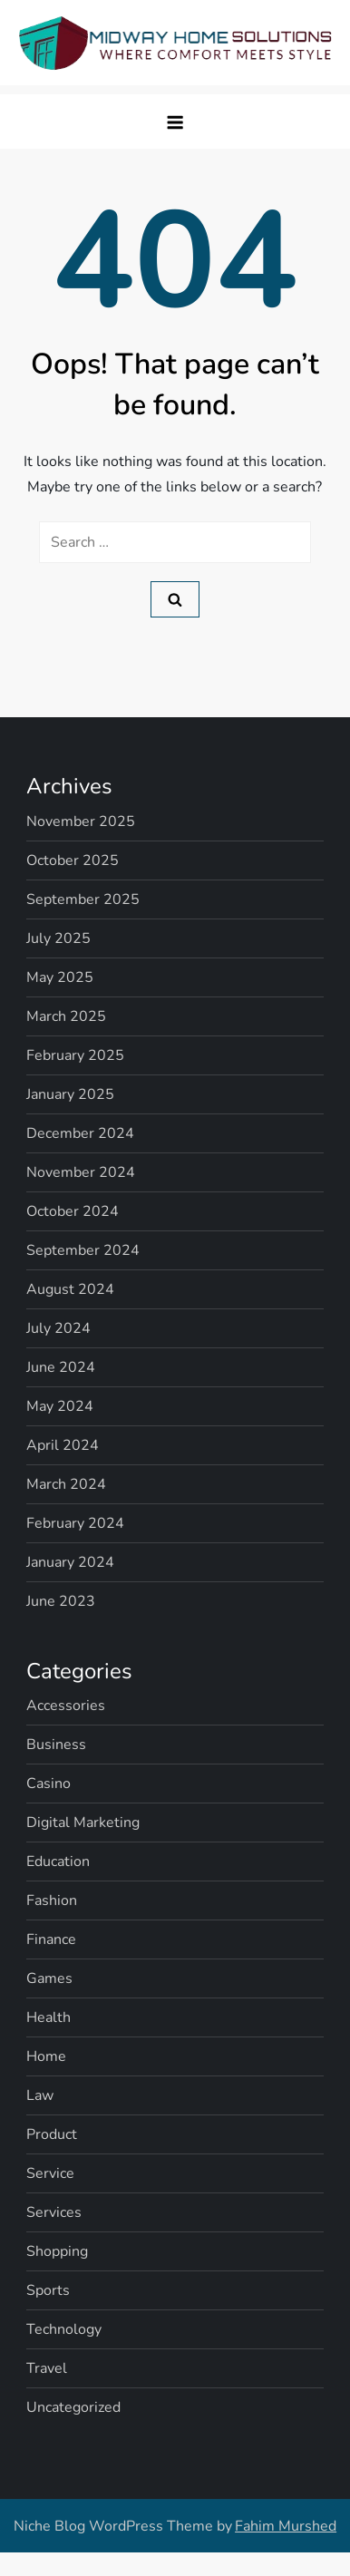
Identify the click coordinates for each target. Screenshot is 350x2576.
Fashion (51, 1900)
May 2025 (59, 977)
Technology (64, 2329)
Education (58, 1861)
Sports (48, 2290)
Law (39, 2095)
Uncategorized (73, 2407)
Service (50, 2173)
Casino (48, 1783)
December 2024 (80, 1133)
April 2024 (62, 1445)
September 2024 (83, 1250)
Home (46, 2056)
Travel (46, 2368)
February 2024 (75, 1523)
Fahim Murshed (285, 2526)
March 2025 (66, 1016)
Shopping (57, 2251)
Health (48, 2017)
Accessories (65, 1706)
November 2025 (80, 821)
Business (56, 1745)
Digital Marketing (83, 1822)
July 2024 (58, 1328)
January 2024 (70, 1562)
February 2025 (75, 1055)
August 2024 (70, 1289)
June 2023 (60, 1601)
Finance (51, 1939)
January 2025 (70, 1094)
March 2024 (66, 1484)
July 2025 (58, 938)
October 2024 (72, 1211)
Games (49, 1978)
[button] (175, 121)
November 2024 (80, 1172)
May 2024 (59, 1406)
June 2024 (60, 1367)
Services (54, 2212)
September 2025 (83, 899)
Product (51, 2134)
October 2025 (72, 860)
